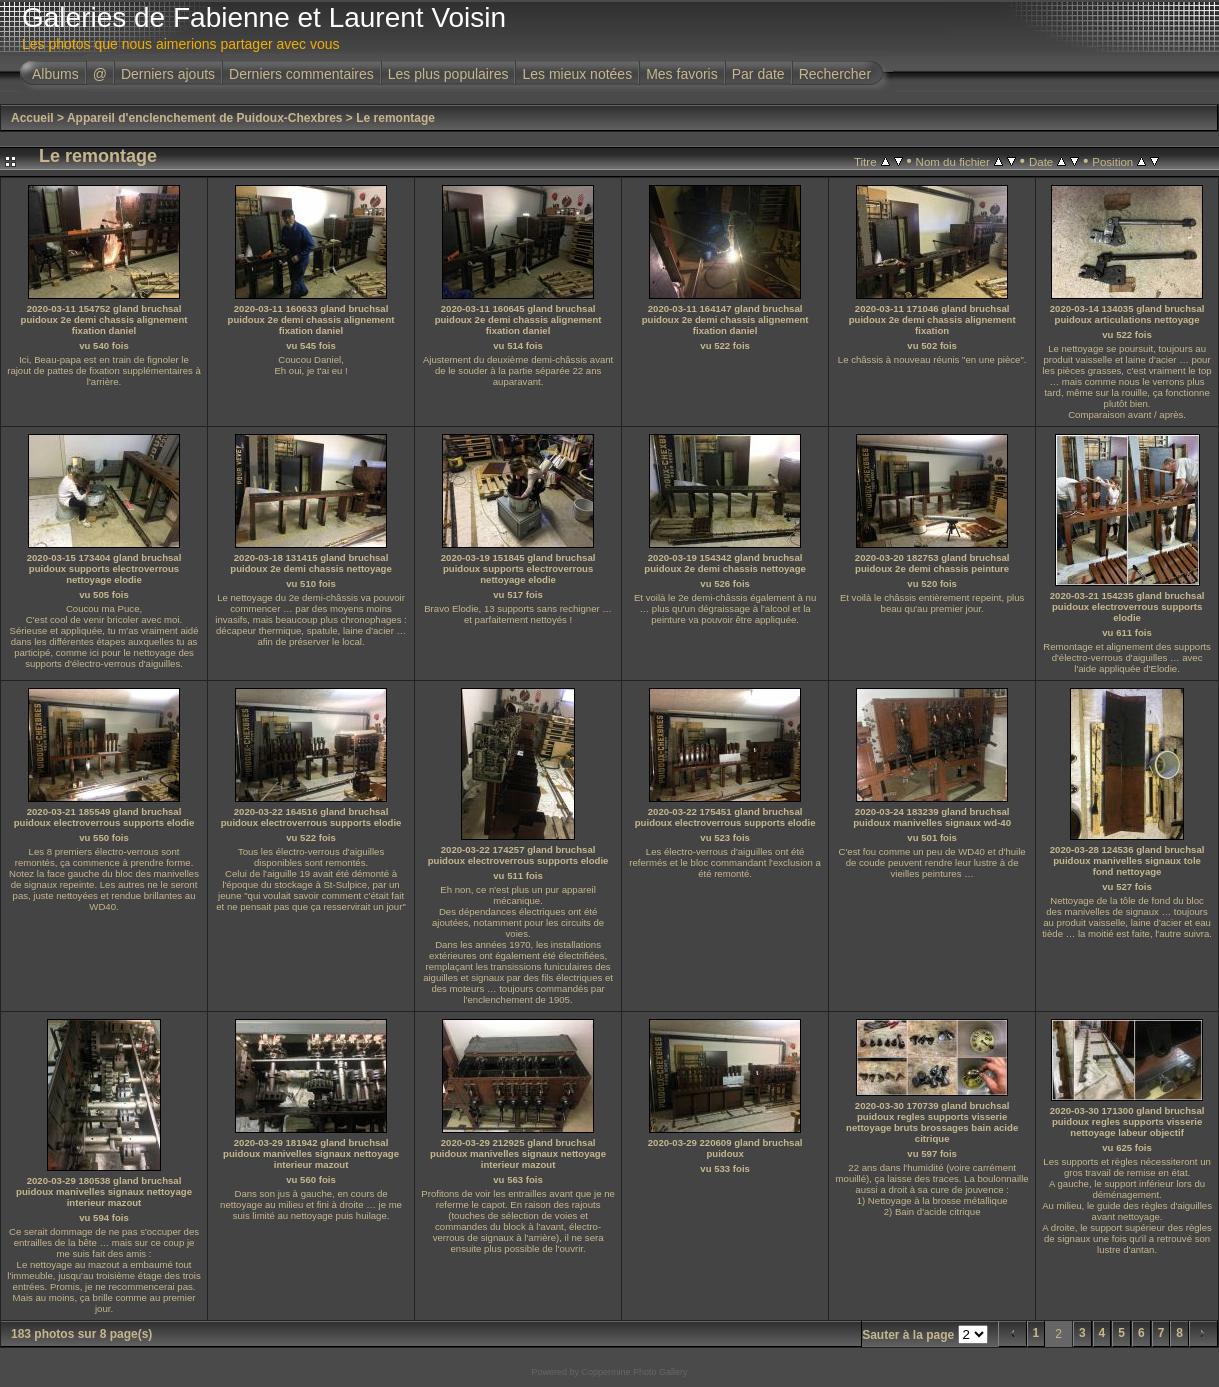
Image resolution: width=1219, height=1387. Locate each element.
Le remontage (395, 118)
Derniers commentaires (301, 74)
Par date (758, 74)
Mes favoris (682, 74)
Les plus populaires (448, 74)
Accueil (32, 118)
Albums (55, 74)
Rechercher (835, 74)
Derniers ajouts (168, 74)
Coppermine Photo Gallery (634, 1372)
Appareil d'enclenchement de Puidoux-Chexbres (205, 118)
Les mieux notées (577, 74)
